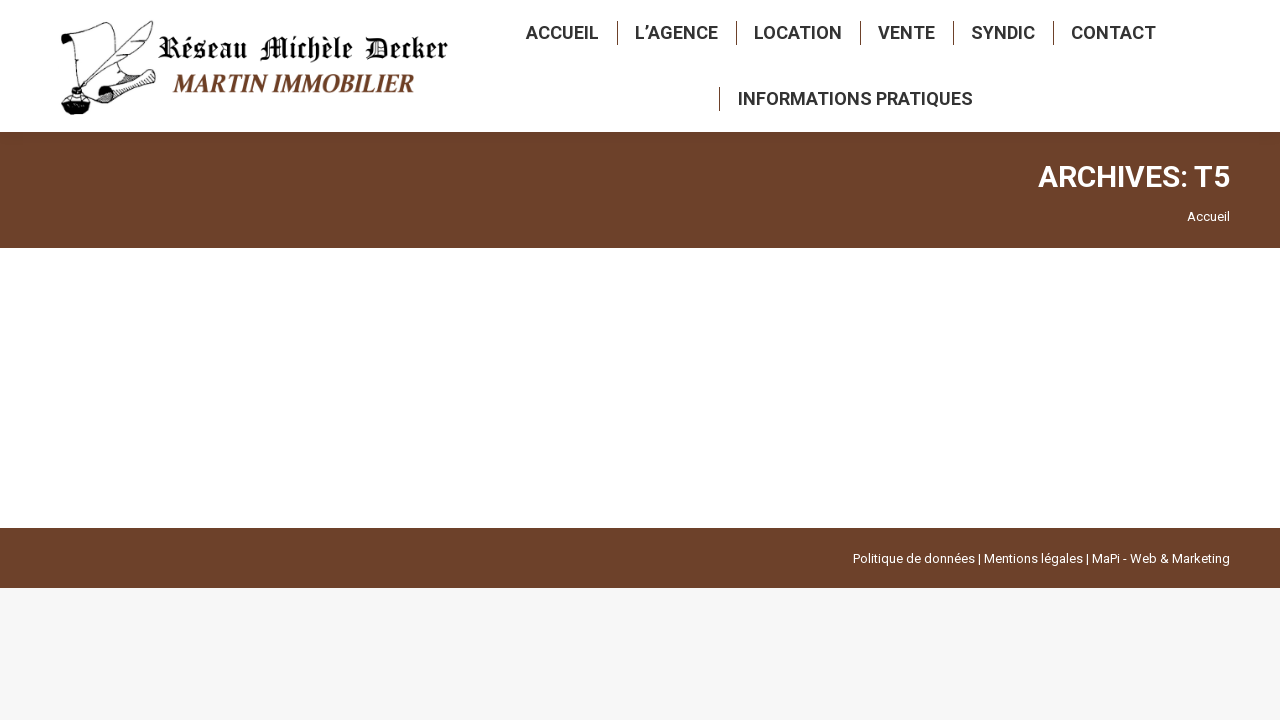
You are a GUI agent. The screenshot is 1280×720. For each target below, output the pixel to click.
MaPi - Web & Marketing (1161, 558)
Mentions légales (1033, 558)
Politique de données (914, 558)
